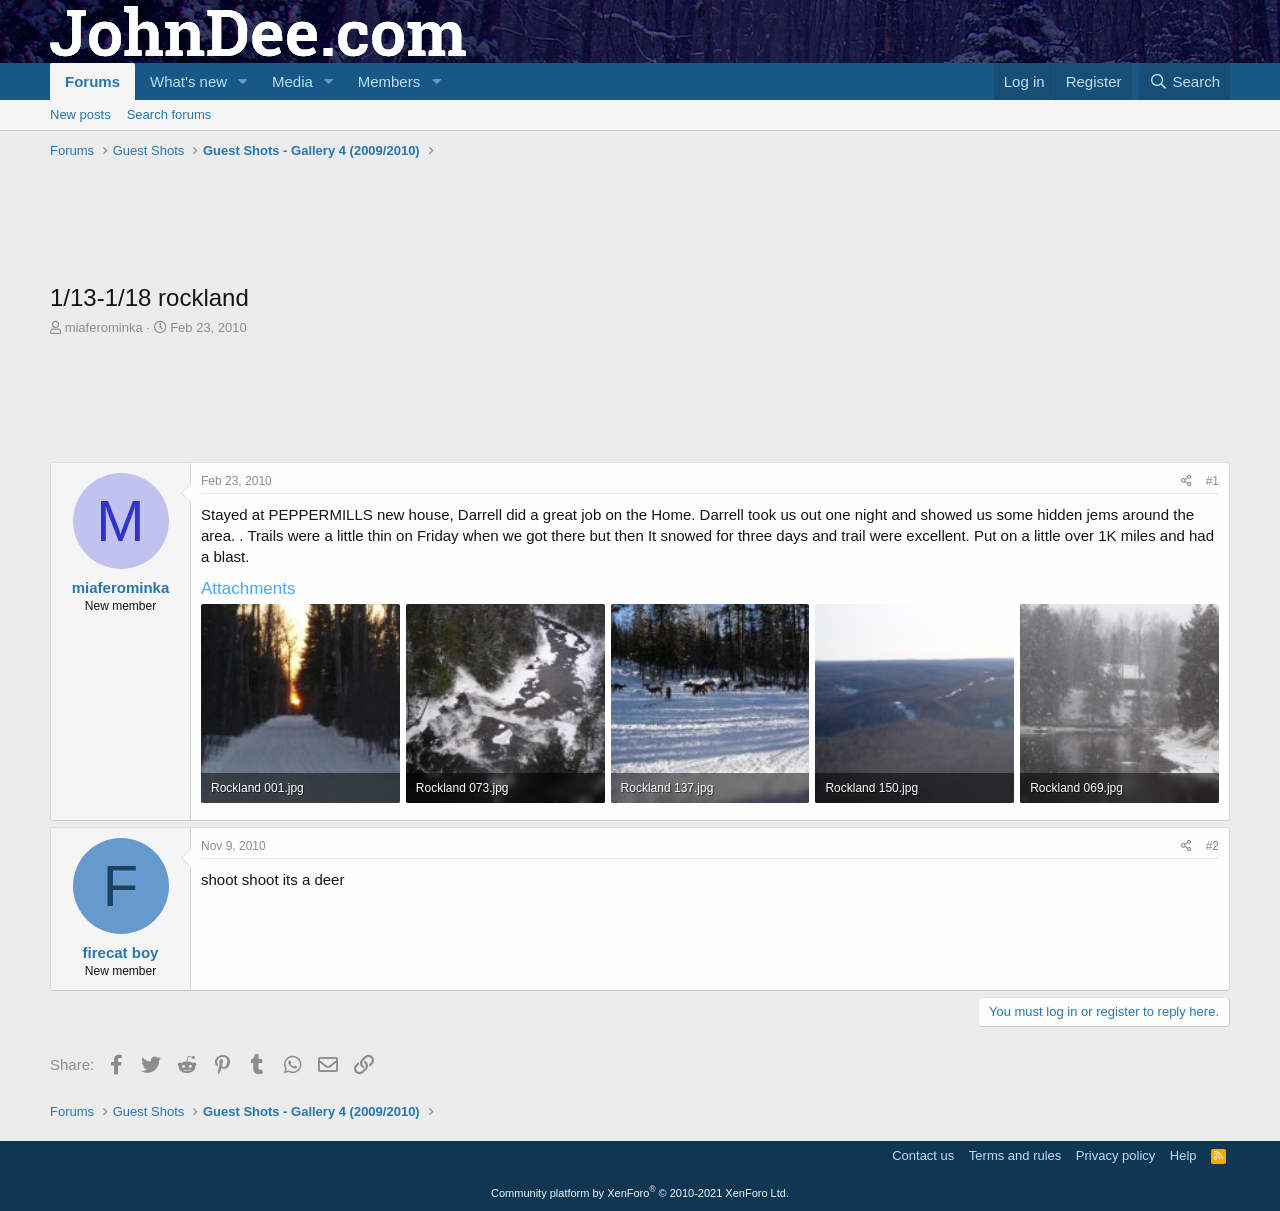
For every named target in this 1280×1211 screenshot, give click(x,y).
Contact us (923, 1155)
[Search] (1184, 81)
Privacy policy (1115, 1155)
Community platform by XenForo (640, 1193)
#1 (1212, 481)
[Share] (1186, 481)
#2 (1212, 846)
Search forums (169, 114)
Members (389, 81)
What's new (188, 81)
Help (1183, 1155)
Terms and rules (1015, 1155)
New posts (80, 114)
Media (292, 81)
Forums (92, 81)
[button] (243, 81)
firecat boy (121, 952)
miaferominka (104, 327)
